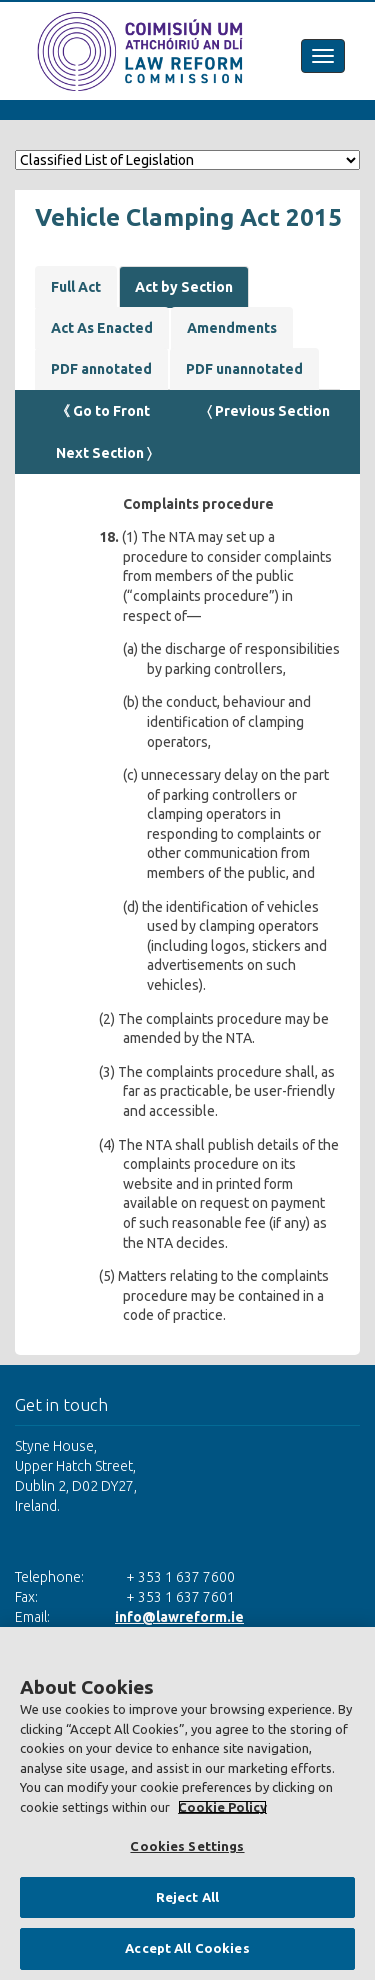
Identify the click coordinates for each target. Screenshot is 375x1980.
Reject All (187, 1897)
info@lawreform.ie (179, 1617)
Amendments (232, 328)
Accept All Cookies (187, 1948)
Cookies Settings (187, 1846)
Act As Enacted (102, 328)
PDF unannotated (244, 369)
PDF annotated (101, 369)
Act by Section (184, 287)
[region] (187, 1803)
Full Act (76, 287)
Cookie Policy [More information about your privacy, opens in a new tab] (222, 1807)
